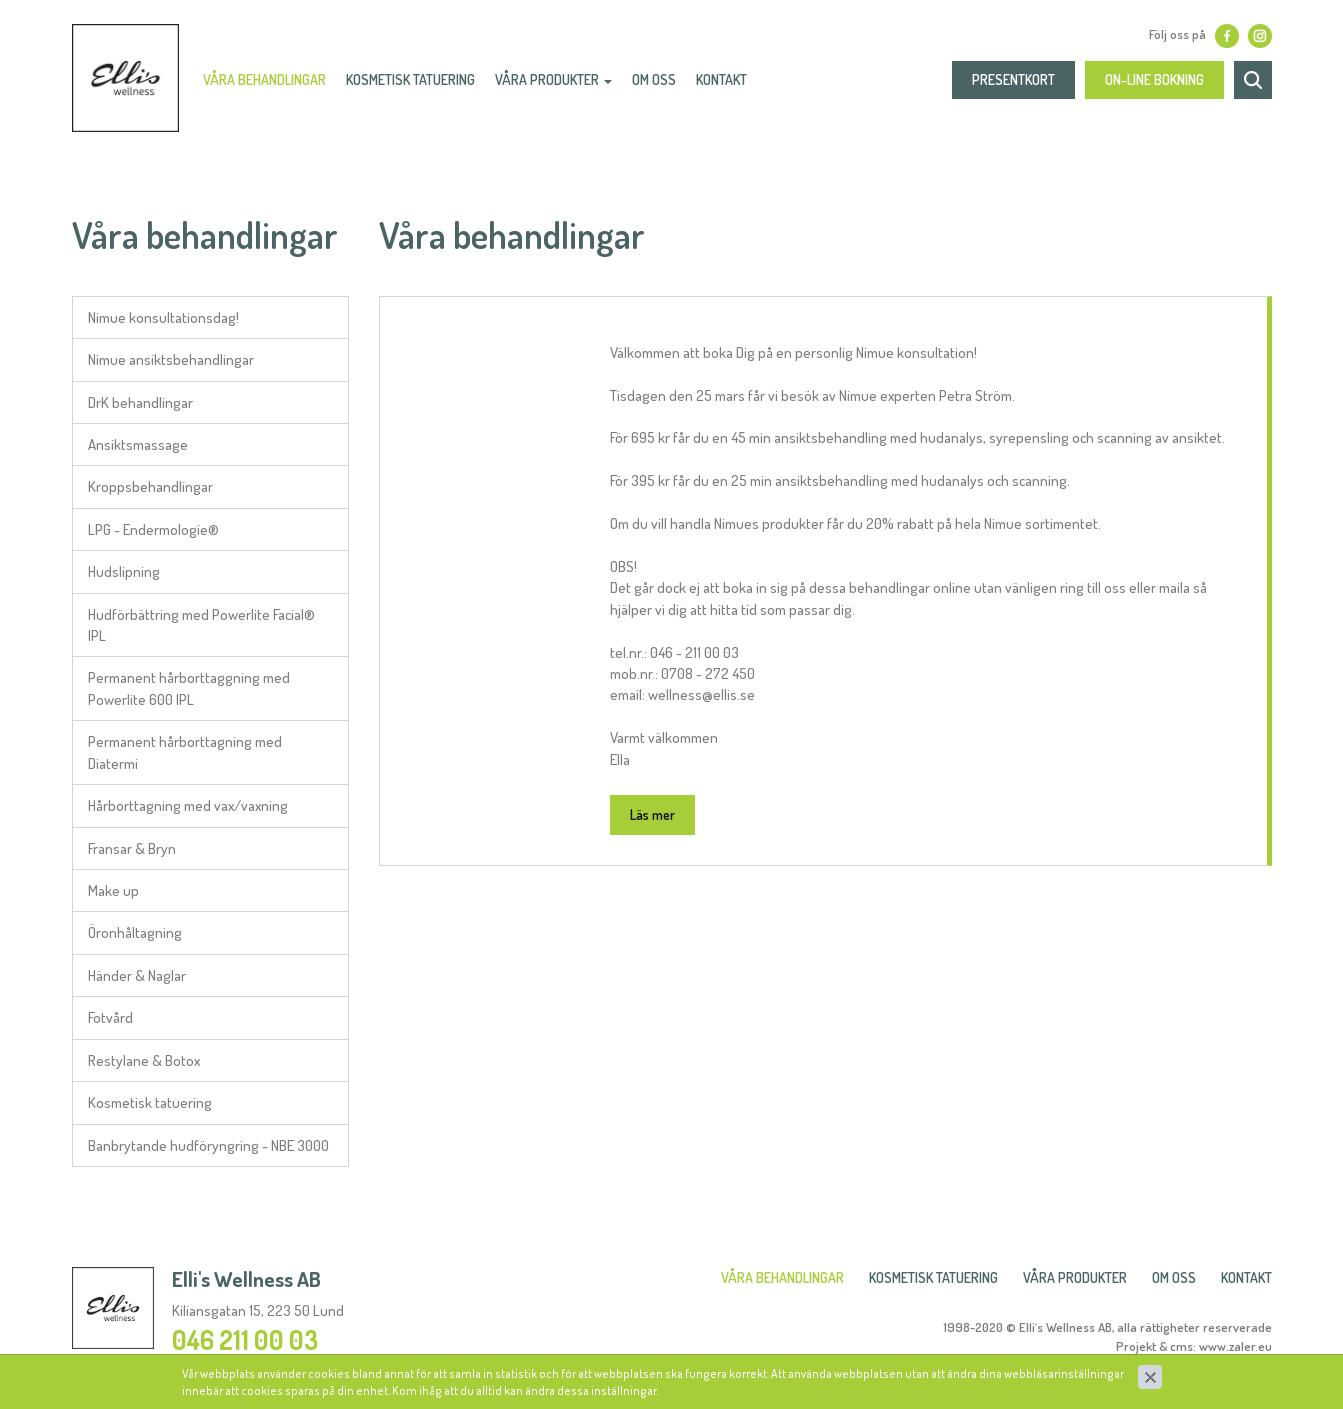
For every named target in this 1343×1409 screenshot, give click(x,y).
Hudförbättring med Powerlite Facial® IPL (201, 625)
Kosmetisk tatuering (150, 1102)
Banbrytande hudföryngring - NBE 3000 (208, 1145)
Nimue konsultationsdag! (163, 317)
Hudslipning (124, 571)
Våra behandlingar (271, 85)
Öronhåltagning (135, 932)
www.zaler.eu (1235, 1346)
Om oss (661, 85)
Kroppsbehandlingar (150, 486)
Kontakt (728, 85)
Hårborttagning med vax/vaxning (188, 805)
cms (1181, 1346)
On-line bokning (1154, 85)
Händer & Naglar (137, 975)
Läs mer (652, 814)
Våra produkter (560, 85)
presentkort (1013, 85)
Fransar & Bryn (132, 848)
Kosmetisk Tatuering (417, 85)
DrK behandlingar (140, 402)
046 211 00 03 (245, 1339)
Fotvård (110, 1017)
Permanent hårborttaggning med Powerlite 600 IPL (189, 688)
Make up (113, 890)
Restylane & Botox (144, 1060)
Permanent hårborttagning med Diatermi (185, 752)
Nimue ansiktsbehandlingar (171, 359)
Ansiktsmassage (138, 444)
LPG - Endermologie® (153, 529)
